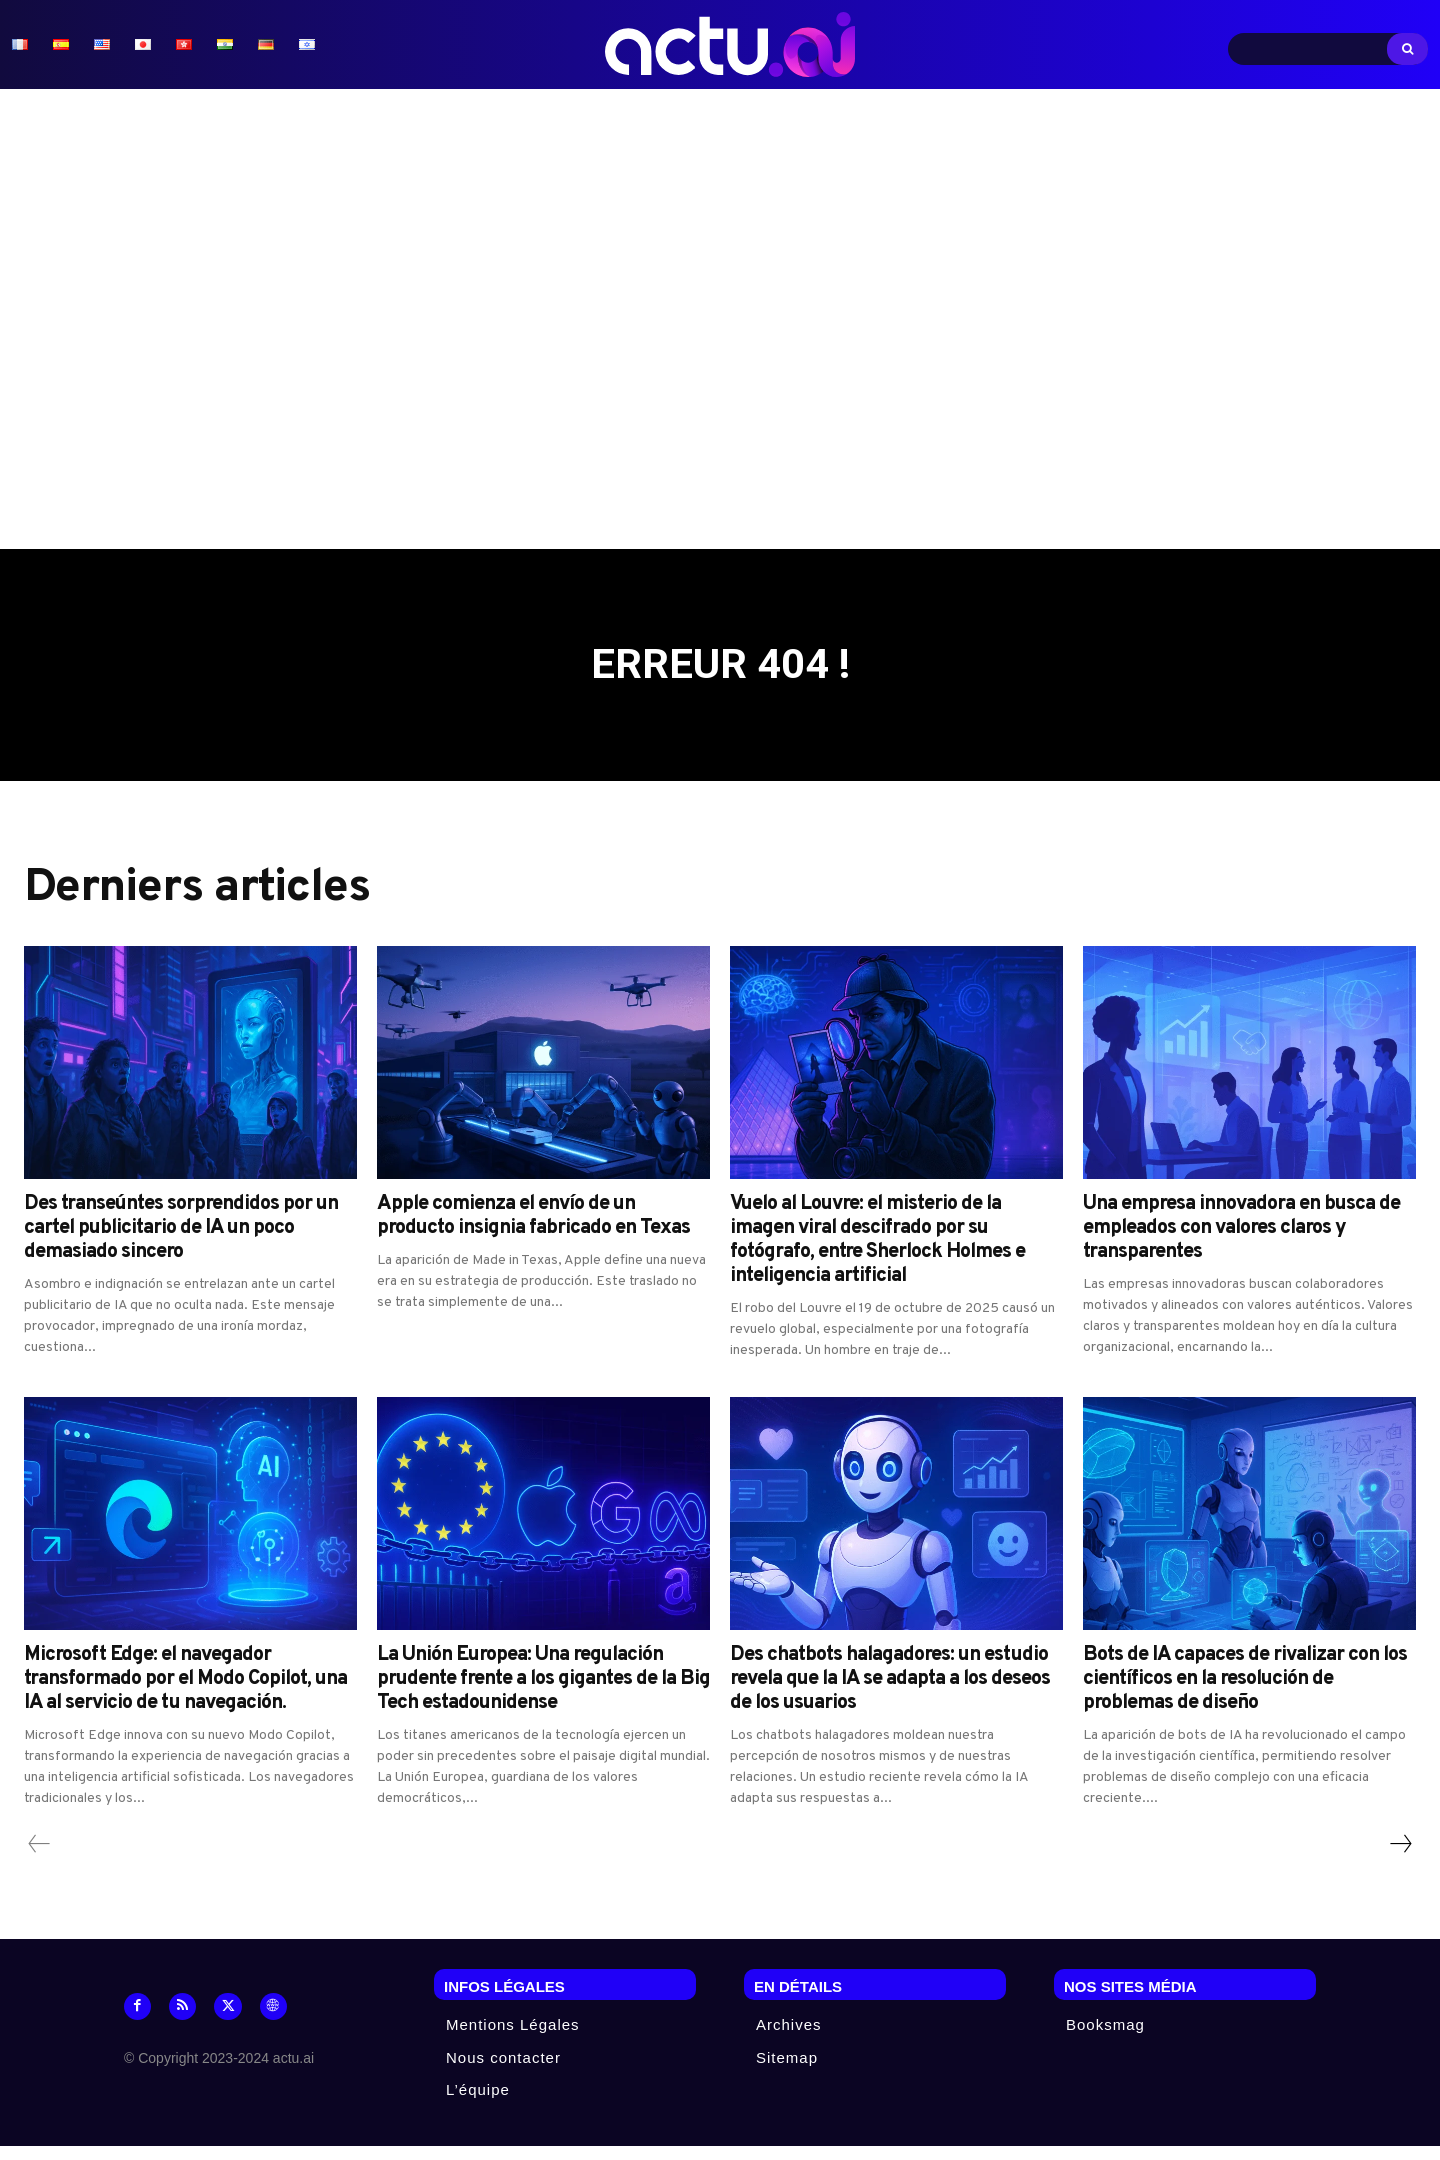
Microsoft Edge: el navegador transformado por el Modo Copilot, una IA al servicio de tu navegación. (185, 1694)
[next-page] (1400, 1859)
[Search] (1407, 49)
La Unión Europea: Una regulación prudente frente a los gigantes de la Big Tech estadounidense (543, 1694)
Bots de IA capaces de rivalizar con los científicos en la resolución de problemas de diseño (1245, 1694)
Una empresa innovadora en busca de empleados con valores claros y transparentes (1241, 1243)
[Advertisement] (720, 319)
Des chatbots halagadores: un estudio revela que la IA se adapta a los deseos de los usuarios (890, 1694)
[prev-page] (39, 1859)
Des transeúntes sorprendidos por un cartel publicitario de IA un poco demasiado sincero (181, 1243)
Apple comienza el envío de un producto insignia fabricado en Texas (533, 1231)
